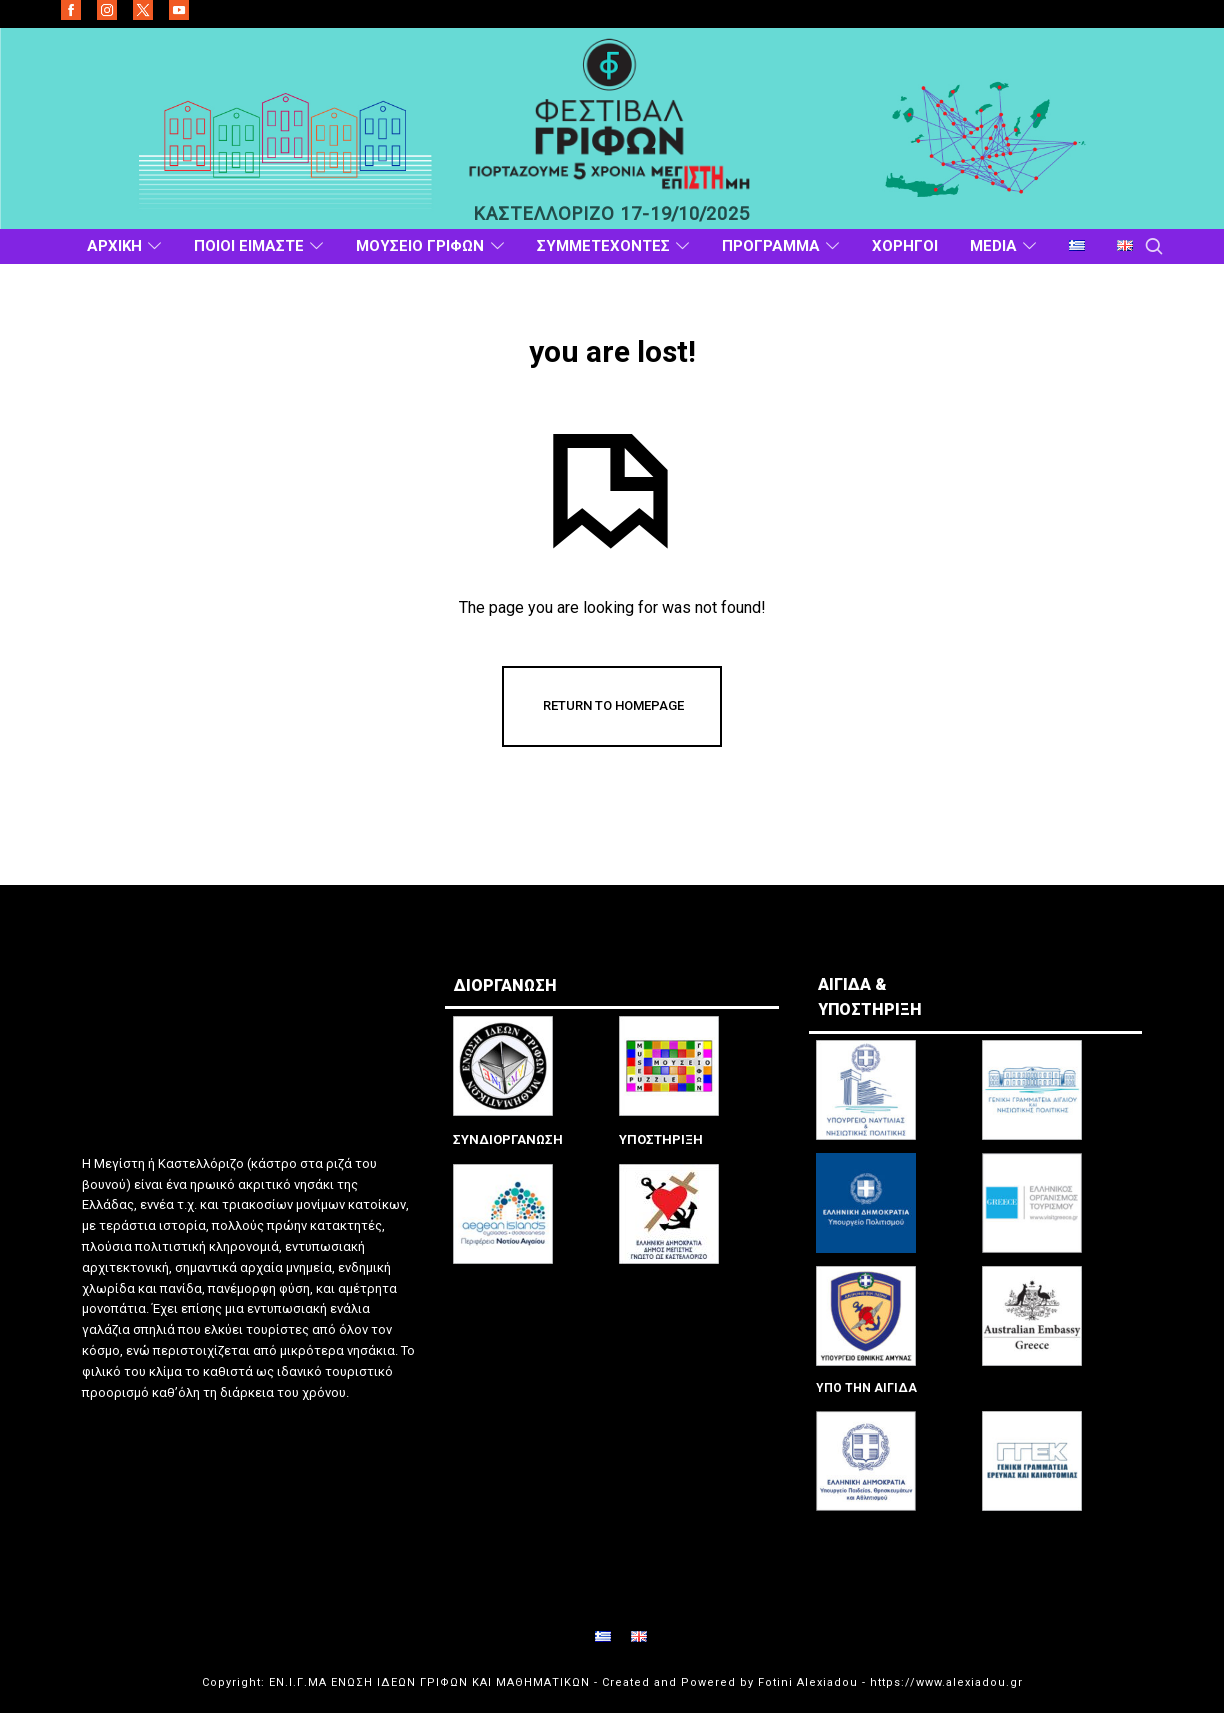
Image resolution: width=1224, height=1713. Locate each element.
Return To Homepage (613, 705)
